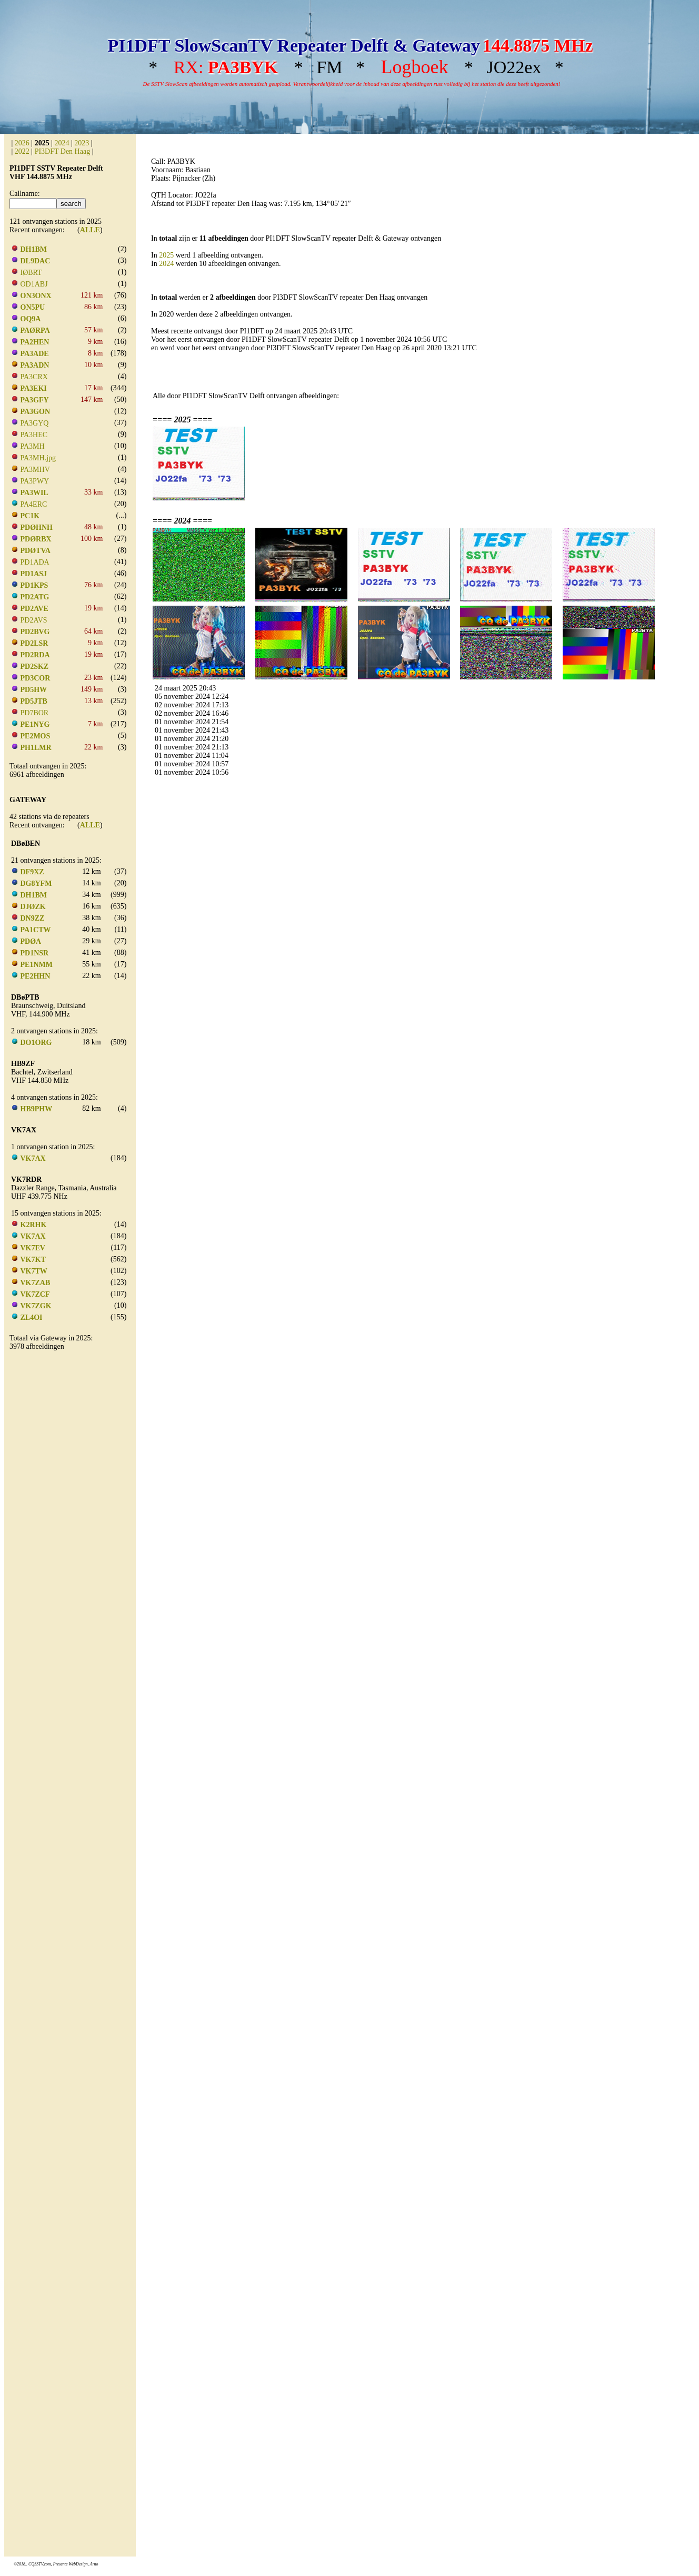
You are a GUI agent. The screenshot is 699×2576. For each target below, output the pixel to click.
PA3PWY (35, 481)
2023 (81, 143)
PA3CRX (34, 377)
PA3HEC (34, 435)
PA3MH (33, 446)
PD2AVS (34, 620)
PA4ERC (34, 504)
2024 (61, 143)
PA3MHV (35, 469)
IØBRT (31, 273)
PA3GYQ (35, 423)
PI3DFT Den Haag (63, 151)
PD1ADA (35, 562)
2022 (22, 151)
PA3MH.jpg (38, 458)
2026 (22, 143)
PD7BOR (35, 713)
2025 (166, 255)
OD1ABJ (34, 284)
